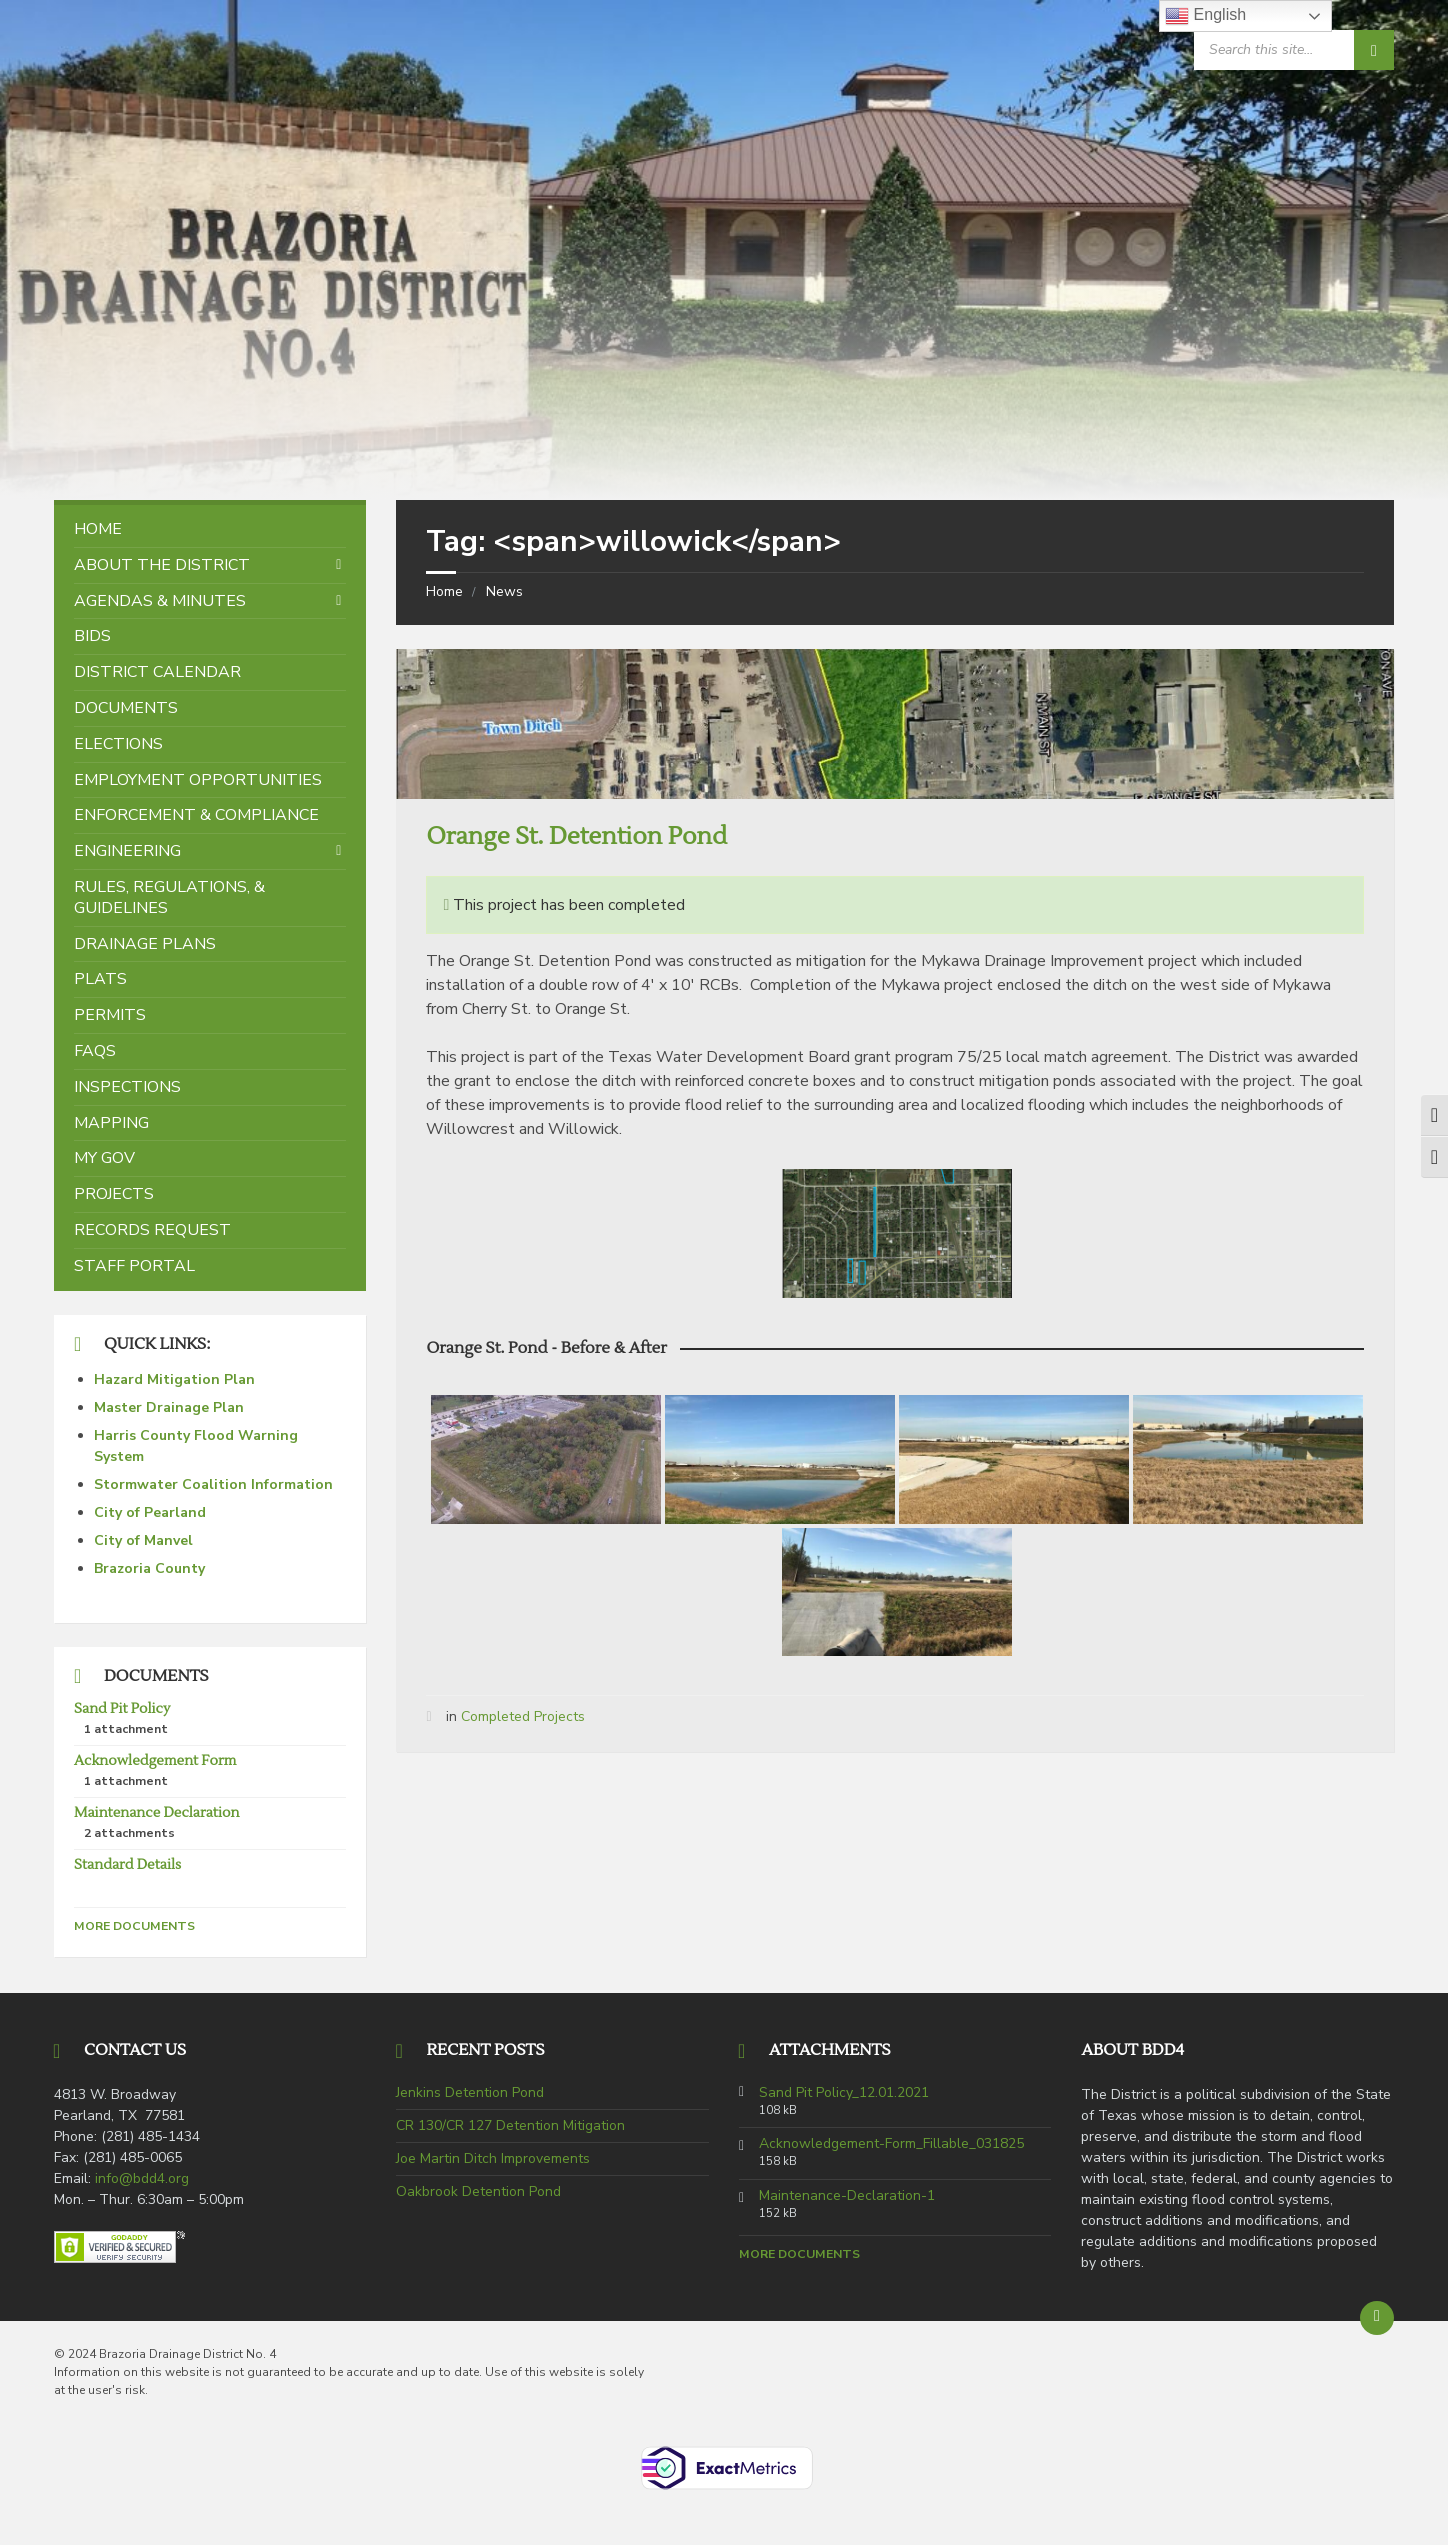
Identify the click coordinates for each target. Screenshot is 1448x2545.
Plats (100, 979)
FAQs (95, 1051)
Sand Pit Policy (122, 1709)
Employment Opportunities (198, 780)
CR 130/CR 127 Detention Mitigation (510, 2125)
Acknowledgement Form (155, 1761)
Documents (126, 708)
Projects (114, 1194)
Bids (92, 636)
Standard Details (127, 1865)
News (504, 591)
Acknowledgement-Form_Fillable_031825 (891, 2144)
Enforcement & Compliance (196, 815)
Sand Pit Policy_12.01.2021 (844, 2093)
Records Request (152, 1230)
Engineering (127, 851)
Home (444, 591)
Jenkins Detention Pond (470, 2092)
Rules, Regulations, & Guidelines (169, 897)
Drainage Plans (145, 944)
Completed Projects (523, 1716)
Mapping (111, 1123)
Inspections (127, 1087)
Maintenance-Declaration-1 (847, 2196)
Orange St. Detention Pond (576, 836)
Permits (110, 1015)
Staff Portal (134, 1266)
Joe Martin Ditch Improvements (493, 2158)
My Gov (104, 1158)
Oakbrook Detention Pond (478, 2191)
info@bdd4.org (142, 2178)
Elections (118, 744)
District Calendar (157, 672)
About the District (162, 565)
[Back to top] (1377, 2318)
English (1205, 16)
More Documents (134, 1926)
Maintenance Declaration (156, 1813)
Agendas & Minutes (160, 601)
